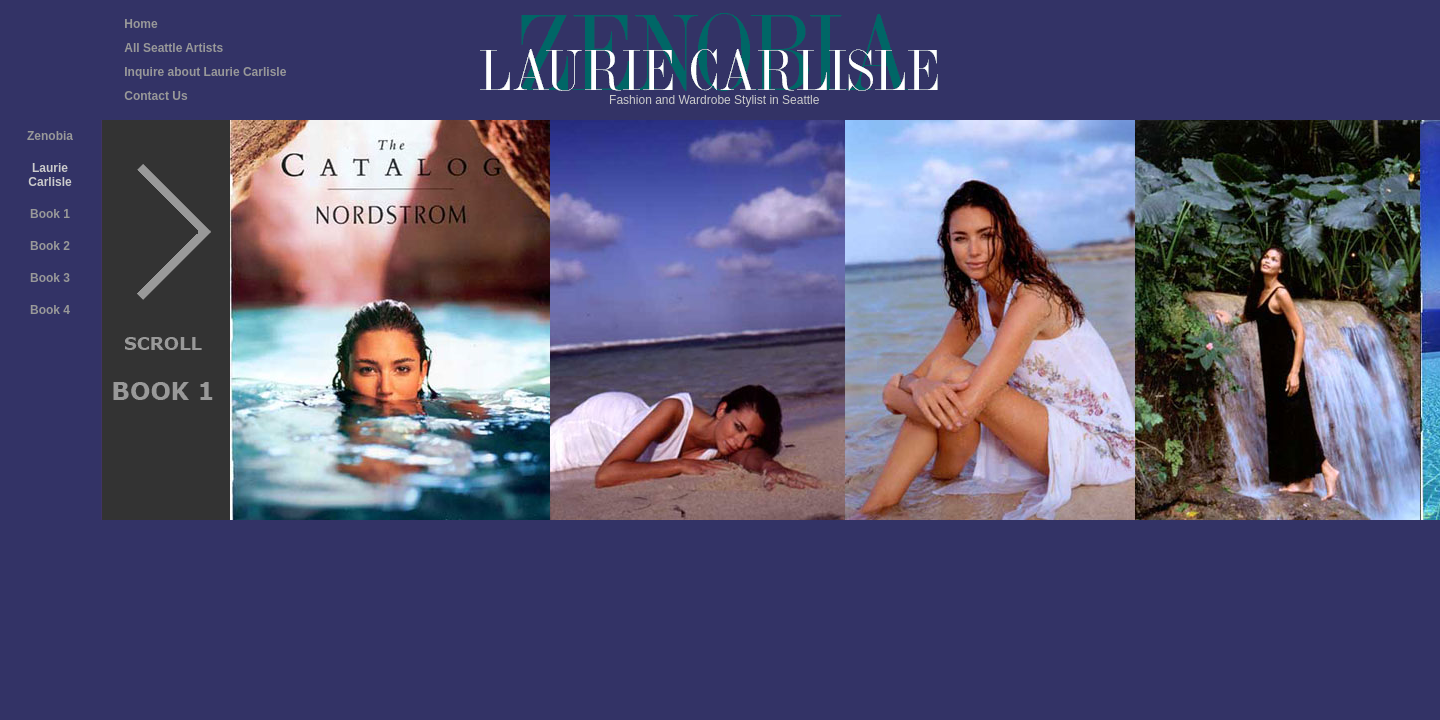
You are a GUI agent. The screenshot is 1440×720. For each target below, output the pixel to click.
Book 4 (50, 310)
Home (140, 24)
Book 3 (50, 278)
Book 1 (50, 214)
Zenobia (50, 136)
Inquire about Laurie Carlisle (205, 72)
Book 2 (50, 246)
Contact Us (155, 96)
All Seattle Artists (173, 48)
